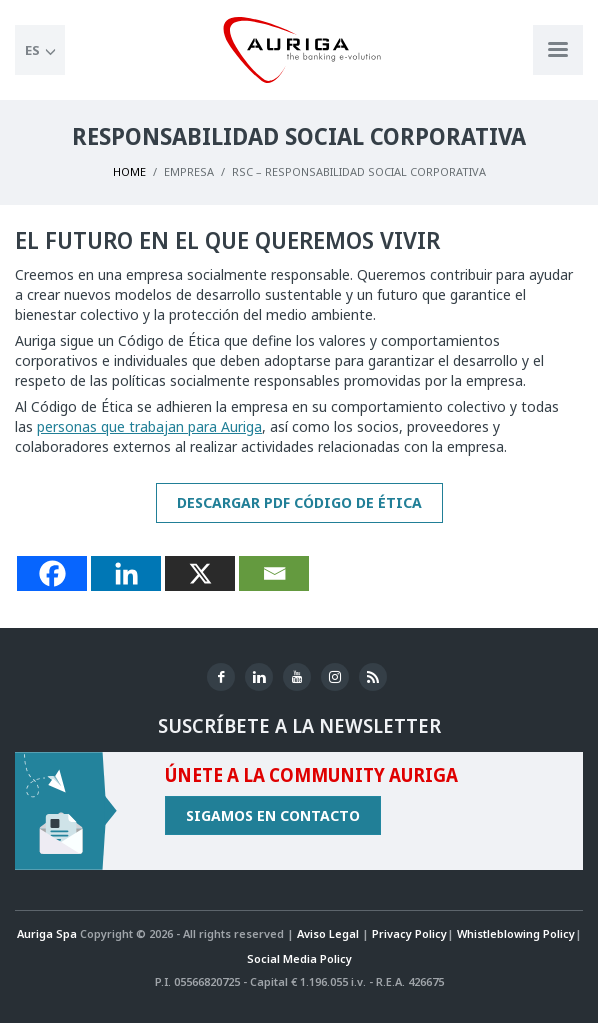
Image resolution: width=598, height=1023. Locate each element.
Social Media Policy (299, 958)
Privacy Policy (409, 933)
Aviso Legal (328, 933)
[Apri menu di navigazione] (558, 50)
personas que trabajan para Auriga (149, 426)
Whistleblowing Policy (516, 933)
